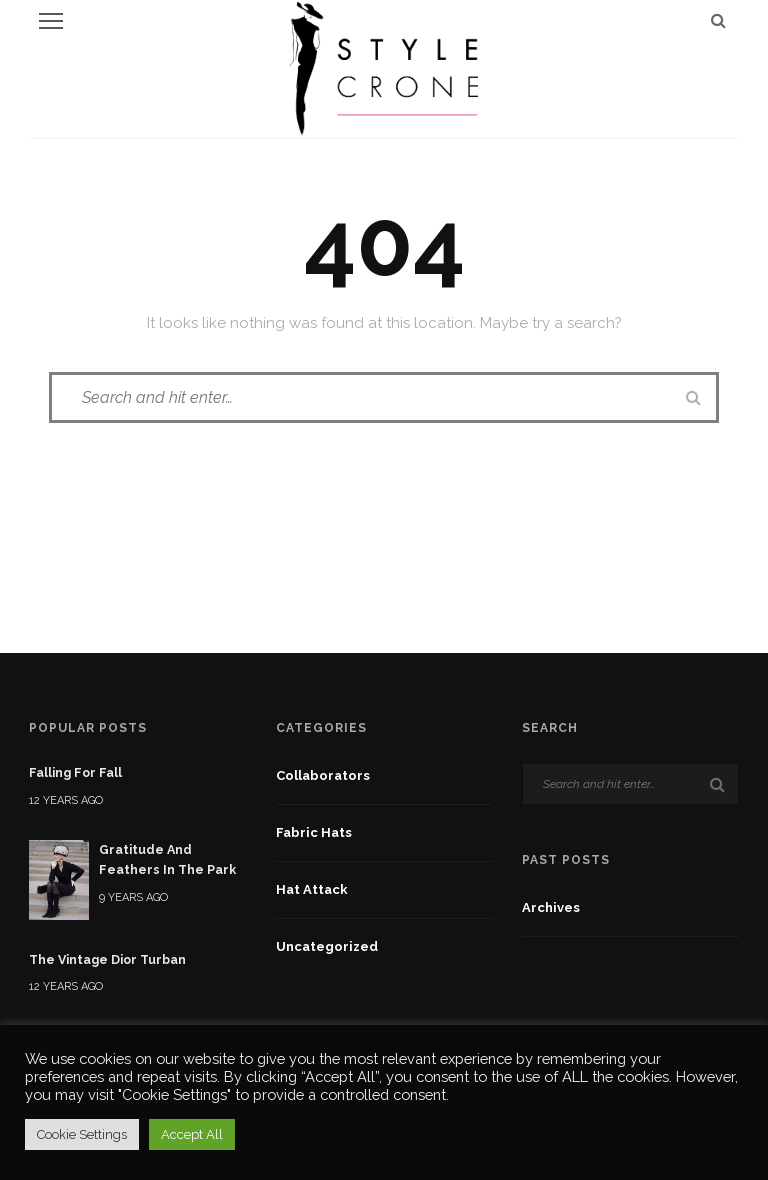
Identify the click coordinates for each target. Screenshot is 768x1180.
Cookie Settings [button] (82, 1134)
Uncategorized (327, 946)
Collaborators (323, 775)
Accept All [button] (192, 1134)
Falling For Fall (75, 772)
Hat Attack (312, 889)
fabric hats (314, 832)
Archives (551, 907)
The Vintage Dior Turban (107, 959)
